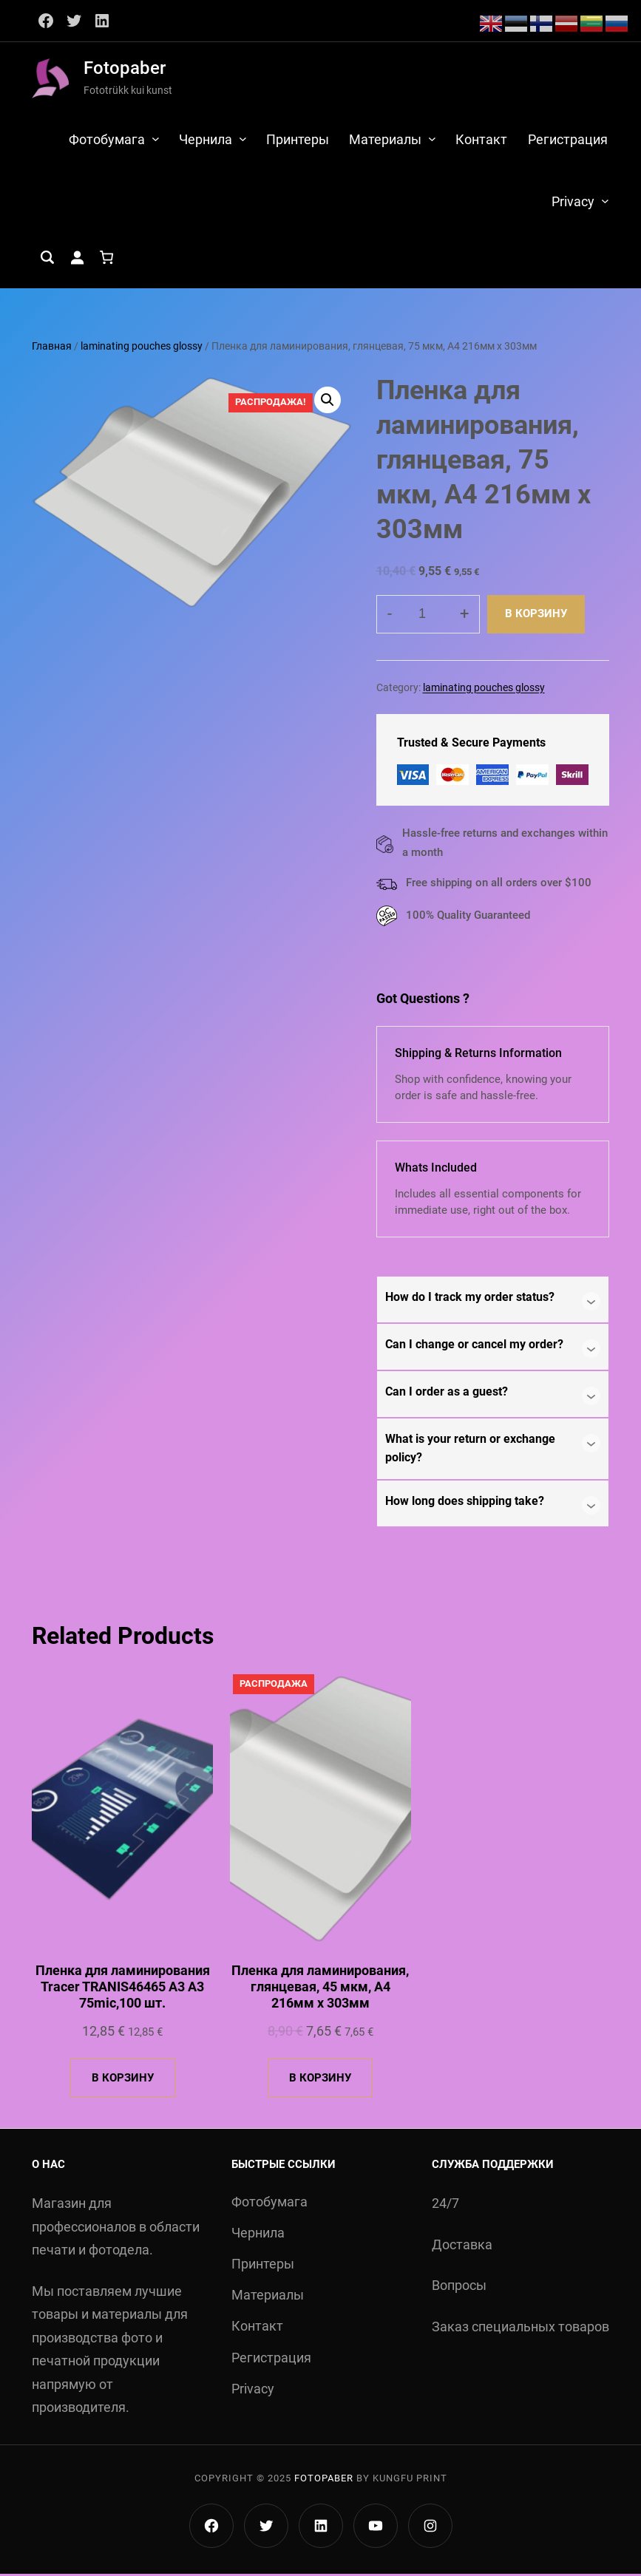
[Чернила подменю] (242, 139)
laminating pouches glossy (142, 349)
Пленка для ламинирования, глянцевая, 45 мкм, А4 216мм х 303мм (320, 1989)
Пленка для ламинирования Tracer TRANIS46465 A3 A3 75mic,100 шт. (122, 1989)
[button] (327, 402)
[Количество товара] (428, 616)
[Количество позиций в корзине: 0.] (106, 260)
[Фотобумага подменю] (155, 139)
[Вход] (76, 260)
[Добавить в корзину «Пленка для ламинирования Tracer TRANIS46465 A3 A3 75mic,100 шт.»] (122, 2080)
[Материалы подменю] (432, 139)
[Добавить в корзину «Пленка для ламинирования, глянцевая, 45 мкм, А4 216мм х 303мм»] (320, 2080)
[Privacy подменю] (605, 203)
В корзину (536, 616)
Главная (52, 349)
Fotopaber (125, 68)
